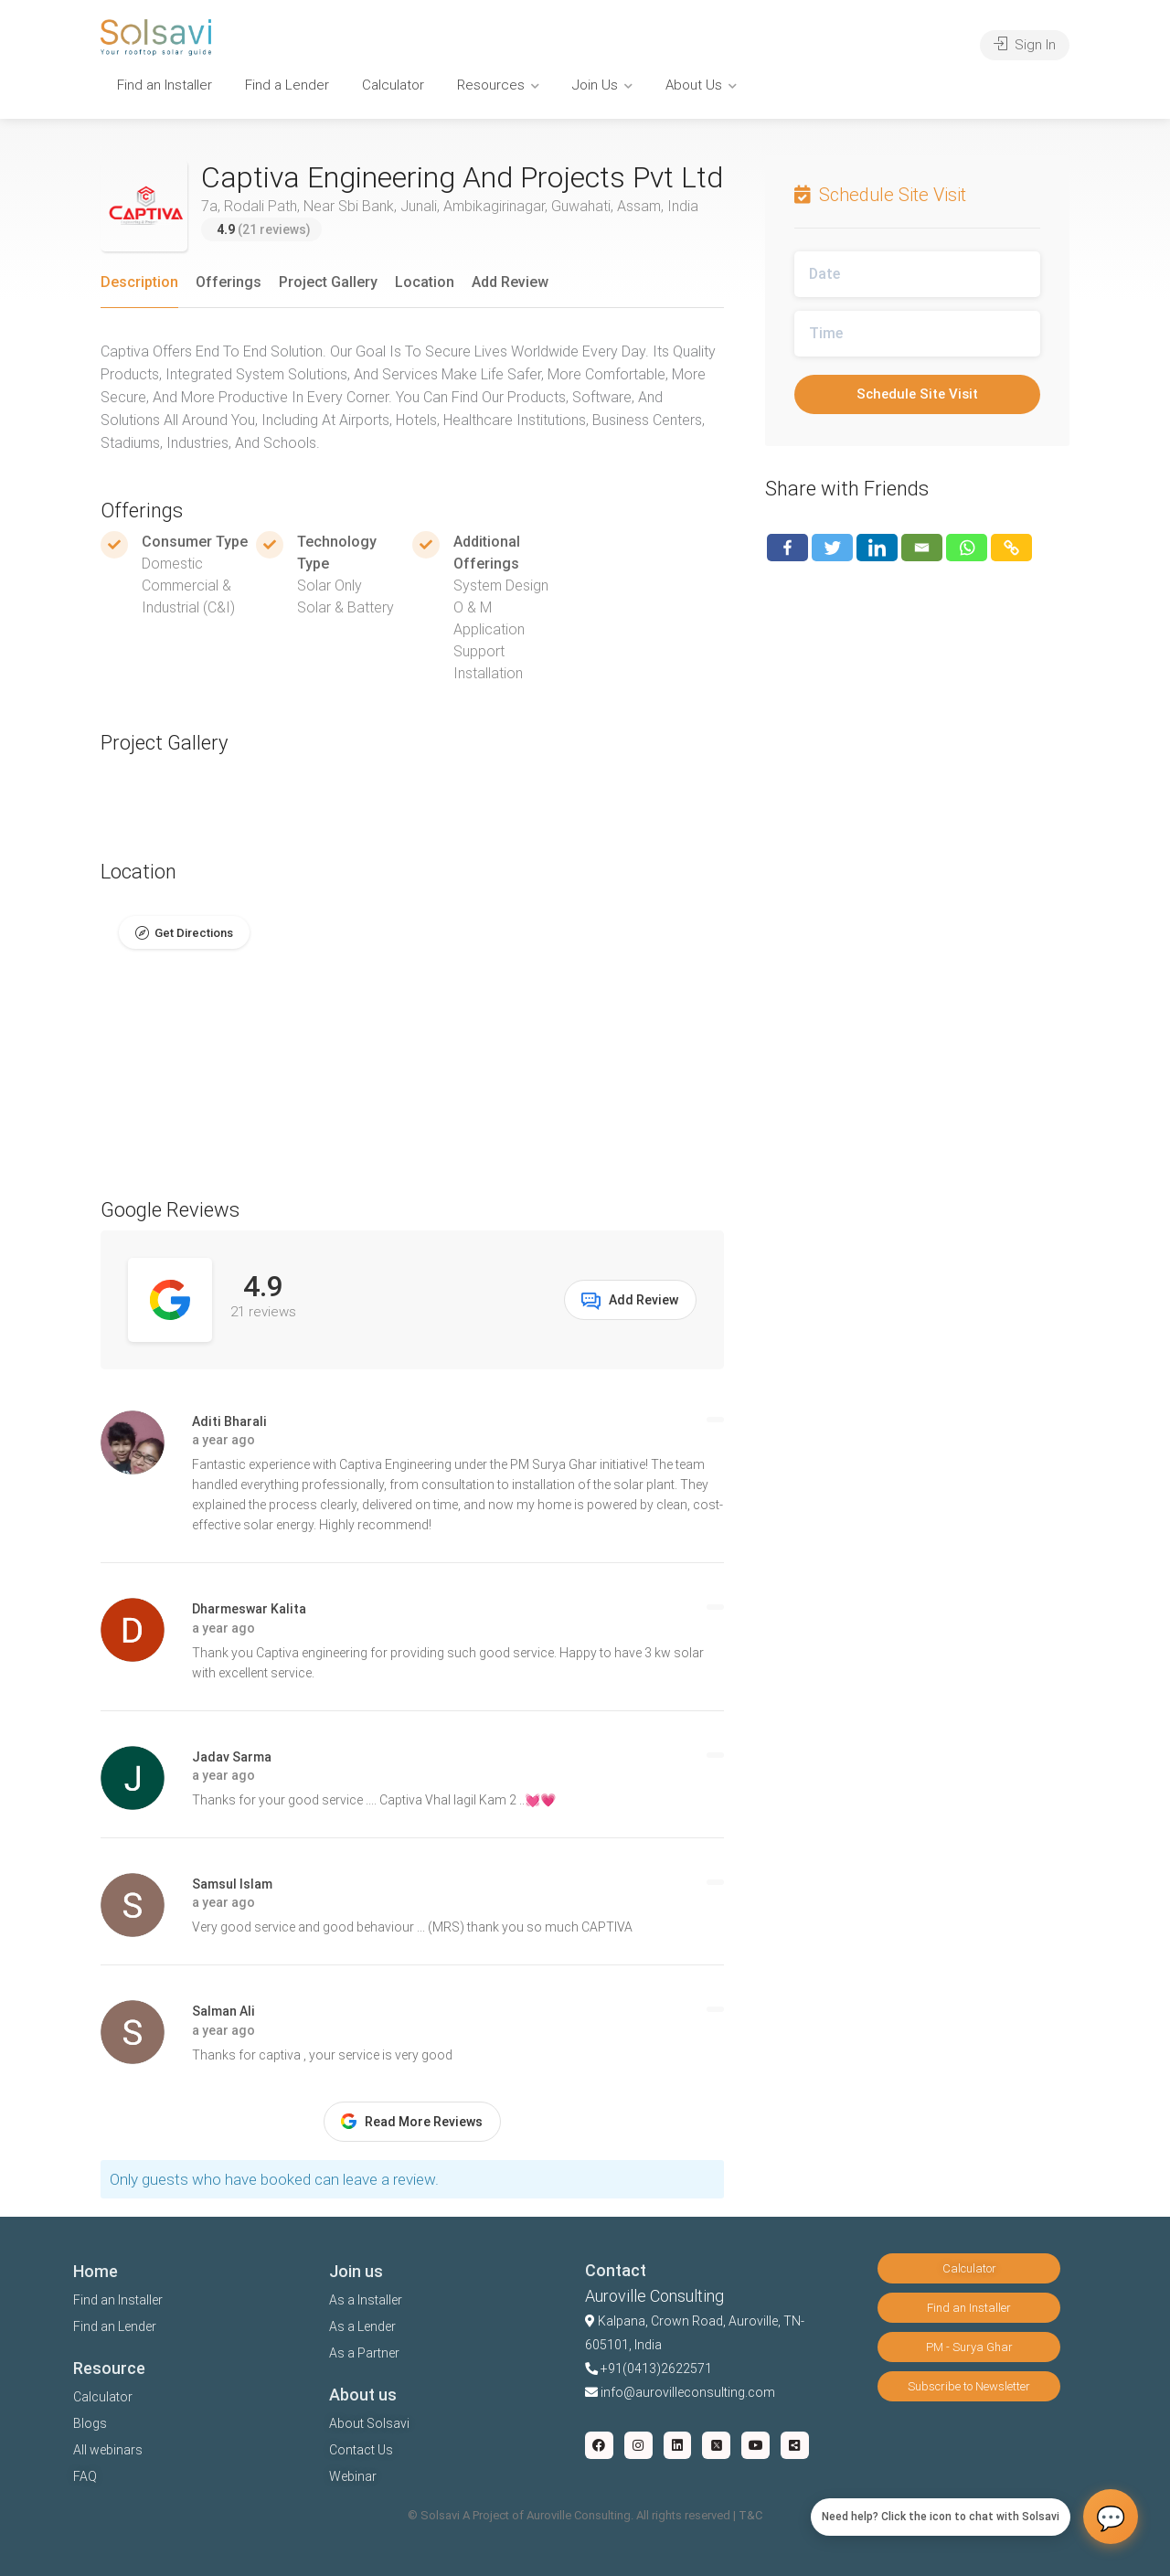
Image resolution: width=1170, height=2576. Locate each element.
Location (424, 282)
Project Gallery (328, 282)
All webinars (108, 2450)
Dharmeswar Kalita (249, 1609)
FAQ (85, 2476)
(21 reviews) (264, 229)
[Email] (921, 547)
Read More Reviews (412, 2121)
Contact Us (361, 2450)
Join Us (595, 85)
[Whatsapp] (966, 547)
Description (139, 282)
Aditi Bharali (229, 1421)
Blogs (90, 2423)
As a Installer (365, 2300)
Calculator (393, 85)
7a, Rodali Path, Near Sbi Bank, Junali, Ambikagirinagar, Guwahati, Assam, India (449, 206)
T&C (750, 2515)
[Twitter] (832, 547)
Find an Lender (114, 2326)
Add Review (510, 282)
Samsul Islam (232, 1884)
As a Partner (364, 2353)
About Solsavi (369, 2423)
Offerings (228, 282)
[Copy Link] (1011, 547)
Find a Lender (287, 85)
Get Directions (193, 933)
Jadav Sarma (231, 1757)
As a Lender (362, 2326)
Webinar (353, 2476)
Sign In (1025, 45)
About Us (693, 85)
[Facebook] (787, 547)
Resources (491, 85)
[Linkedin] (877, 547)
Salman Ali (223, 2011)
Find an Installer (164, 85)
